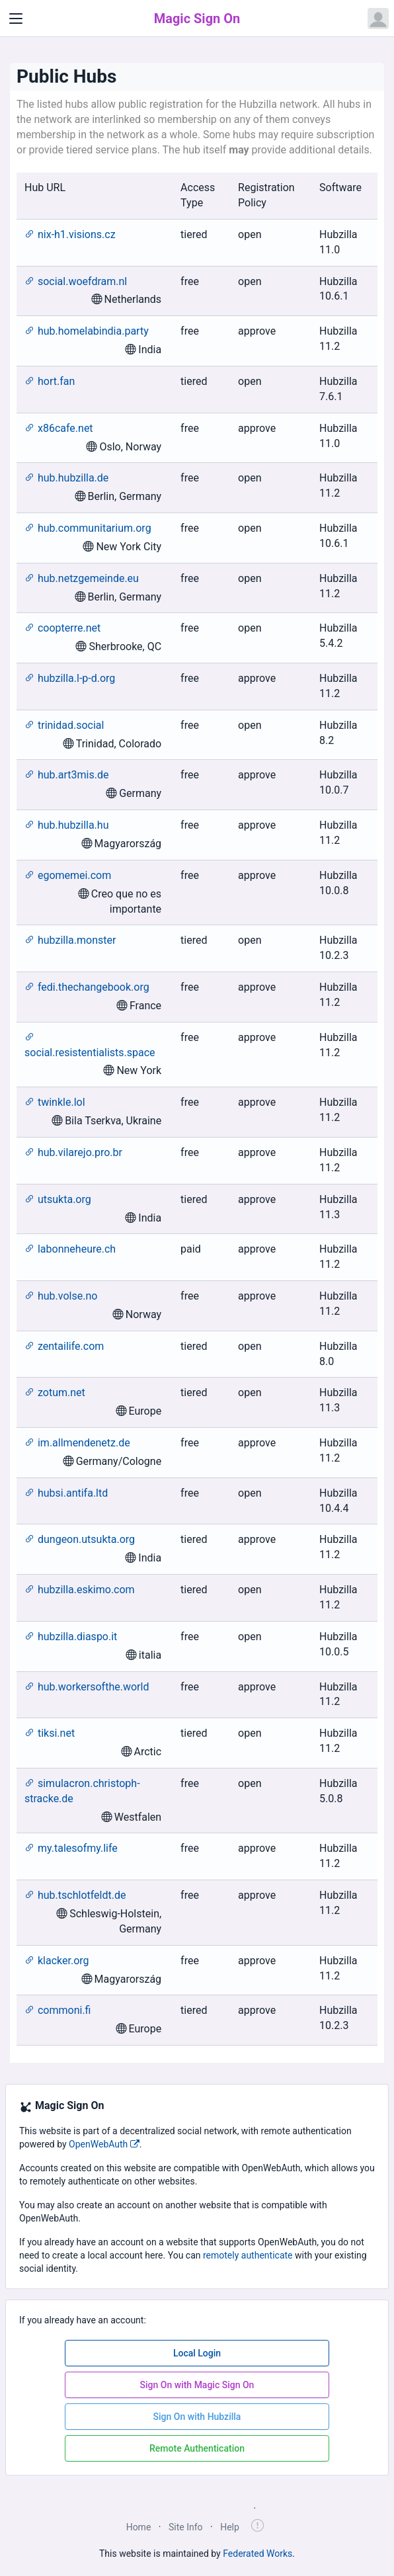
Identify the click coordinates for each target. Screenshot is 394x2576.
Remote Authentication (197, 2448)
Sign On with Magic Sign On (197, 2385)
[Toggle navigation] (15, 18)
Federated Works (257, 2553)
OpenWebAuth (104, 2144)
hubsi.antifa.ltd (66, 1493)
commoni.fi (57, 2010)
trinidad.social (64, 725)
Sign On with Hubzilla (197, 2416)
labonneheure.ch (70, 1249)
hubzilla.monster (70, 940)
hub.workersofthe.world (86, 1687)
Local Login (197, 2353)
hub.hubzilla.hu (66, 825)
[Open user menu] (378, 18)
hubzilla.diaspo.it (70, 1636)
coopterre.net (62, 628)
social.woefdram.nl (75, 281)
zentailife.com (64, 1346)
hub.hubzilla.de (66, 478)
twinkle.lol (54, 1102)
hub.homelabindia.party (86, 331)
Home (138, 2527)
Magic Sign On (197, 18)
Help (229, 2527)
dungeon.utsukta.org (79, 1539)
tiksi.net (49, 1733)
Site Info (186, 2527)
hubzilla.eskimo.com (79, 1589)
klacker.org (56, 1960)
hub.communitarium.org (87, 528)
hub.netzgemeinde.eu (81, 578)
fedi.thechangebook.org (86, 987)
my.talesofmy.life (71, 1848)
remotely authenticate (248, 2255)
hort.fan (49, 381)
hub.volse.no (60, 1296)
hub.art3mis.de (66, 775)
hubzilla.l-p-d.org (69, 678)
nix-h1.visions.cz (70, 234)
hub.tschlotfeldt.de (75, 1895)
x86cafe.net (58, 428)
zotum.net (54, 1392)
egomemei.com (67, 875)
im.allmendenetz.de (77, 1442)
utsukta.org (57, 1199)
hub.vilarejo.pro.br (73, 1152)
